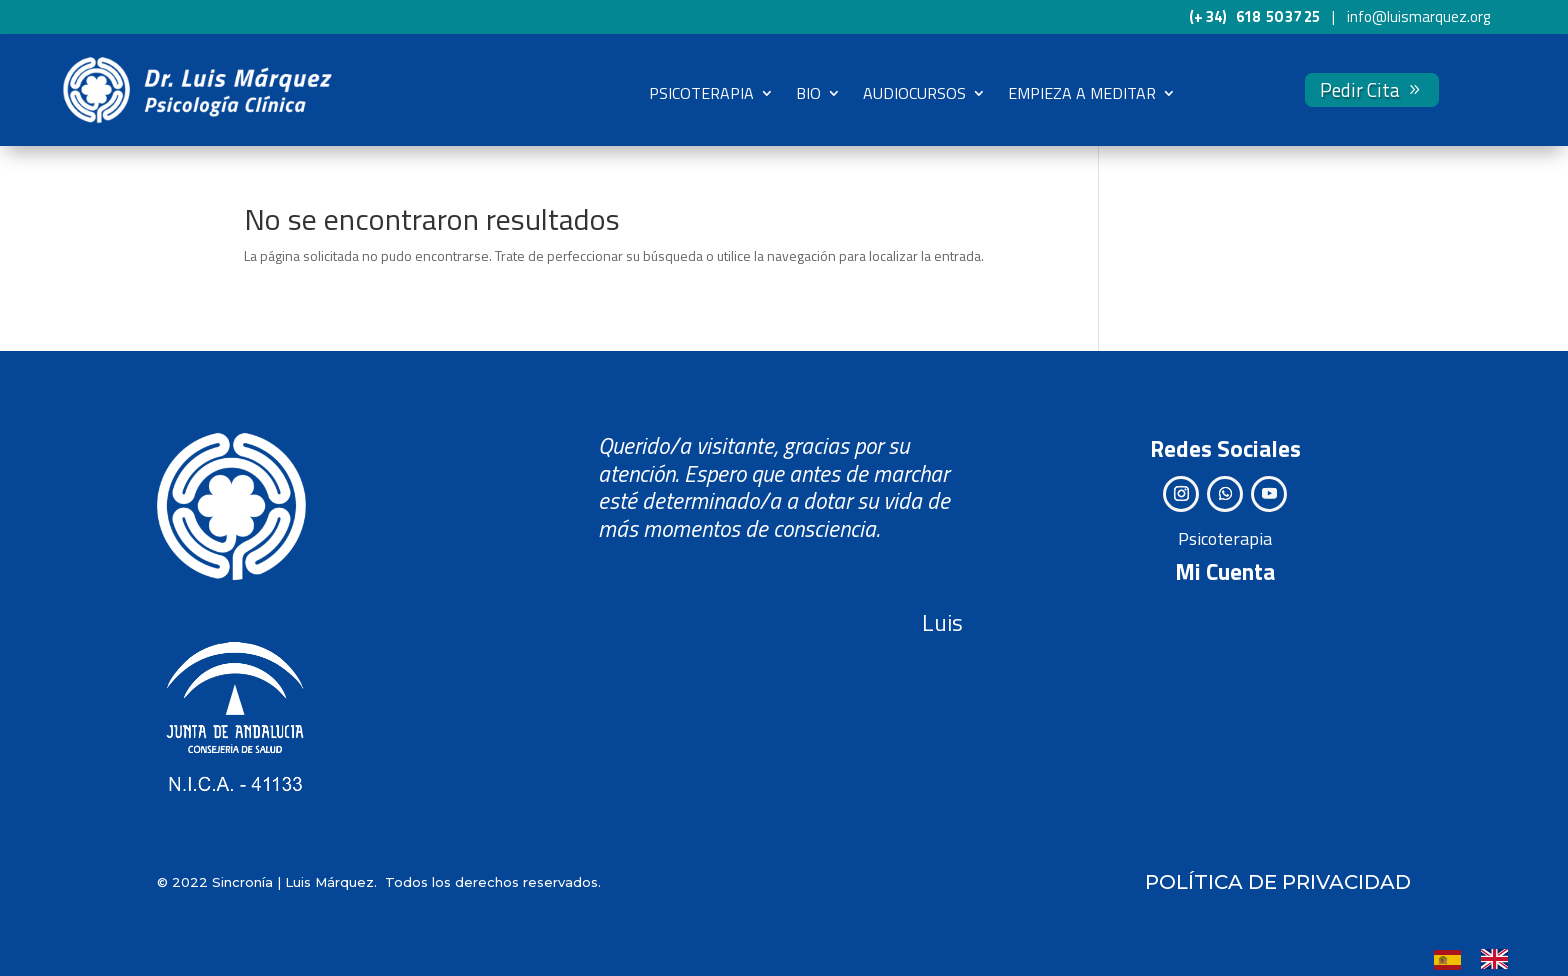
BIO (808, 93)
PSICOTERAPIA (701, 93)
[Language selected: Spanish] (1481, 958)
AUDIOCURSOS (914, 93)
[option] (1499, 959)
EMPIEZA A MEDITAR (1082, 93)
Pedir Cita (1360, 89)
